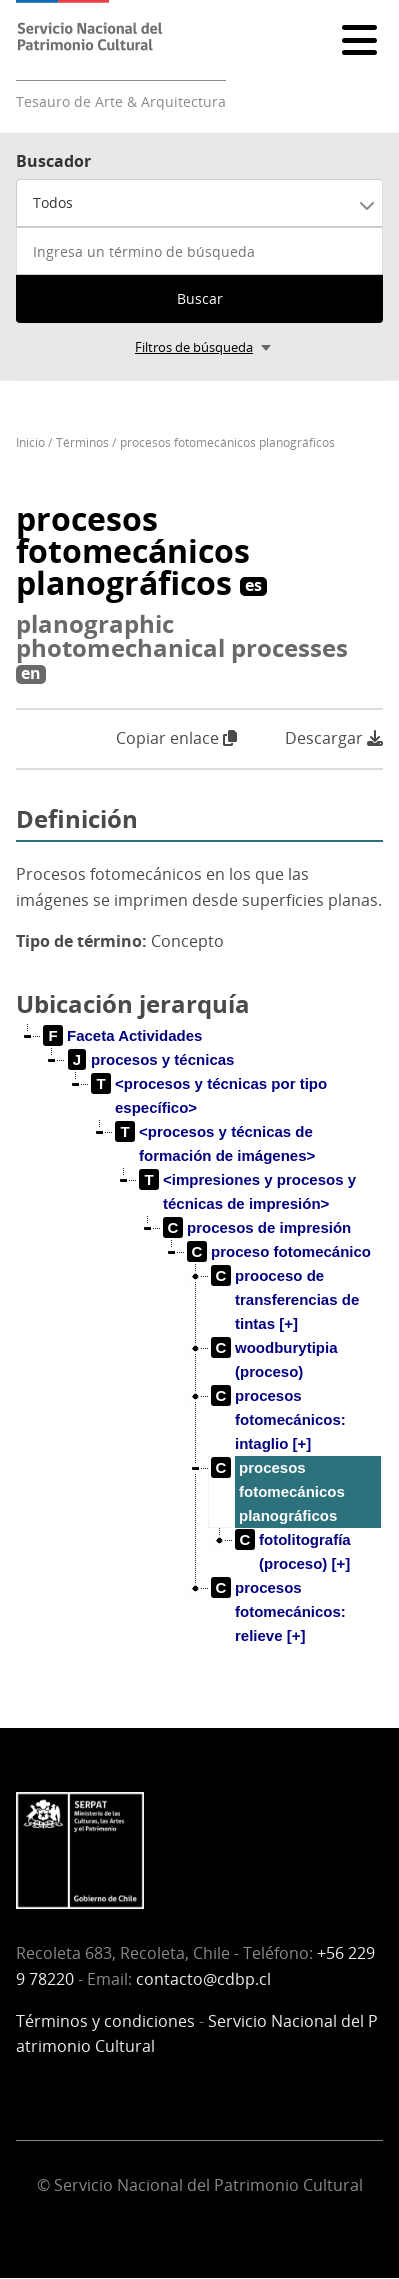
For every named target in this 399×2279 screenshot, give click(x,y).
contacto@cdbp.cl (203, 1979)
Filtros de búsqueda (194, 347)
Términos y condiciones (105, 2021)
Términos (82, 442)
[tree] (199, 1352)
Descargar (334, 738)
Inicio (30, 442)
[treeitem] (123, 1036)
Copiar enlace (176, 738)
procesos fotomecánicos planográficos (227, 442)
